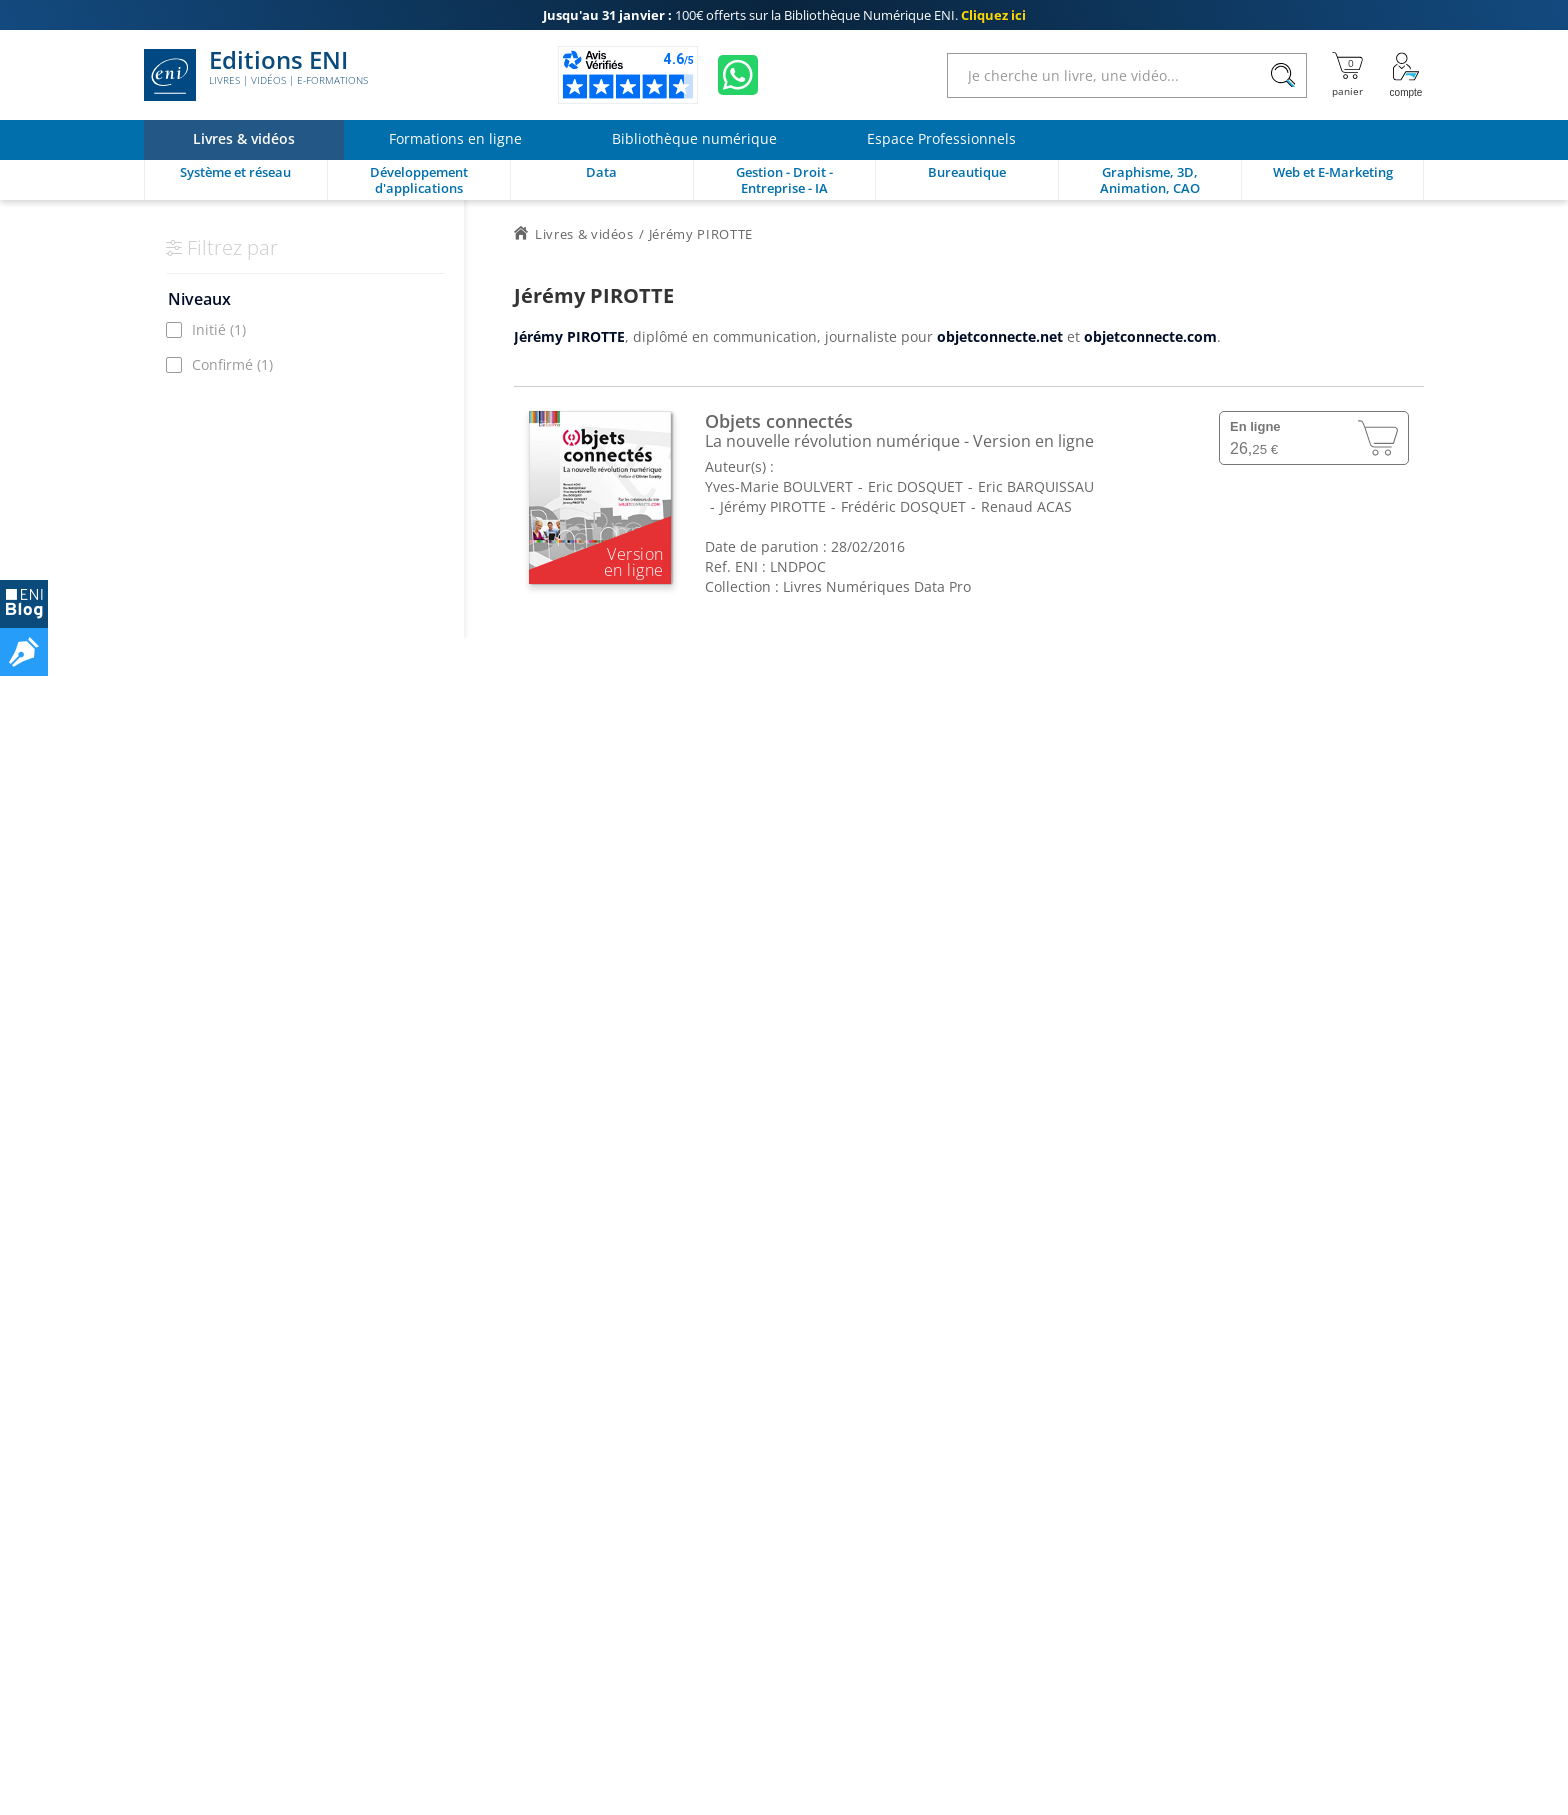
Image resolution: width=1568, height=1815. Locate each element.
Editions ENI (256, 75)
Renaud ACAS (1026, 506)
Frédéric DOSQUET (903, 506)
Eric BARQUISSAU (1036, 486)
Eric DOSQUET (915, 486)
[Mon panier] (1347, 75)
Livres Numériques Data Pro (877, 586)
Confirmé (232, 364)
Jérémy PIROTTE (773, 506)
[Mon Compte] (1406, 75)
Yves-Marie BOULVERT (779, 486)
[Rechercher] (1282, 75)
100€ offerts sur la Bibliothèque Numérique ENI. (784, 15)
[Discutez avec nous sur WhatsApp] (738, 75)
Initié (219, 329)
